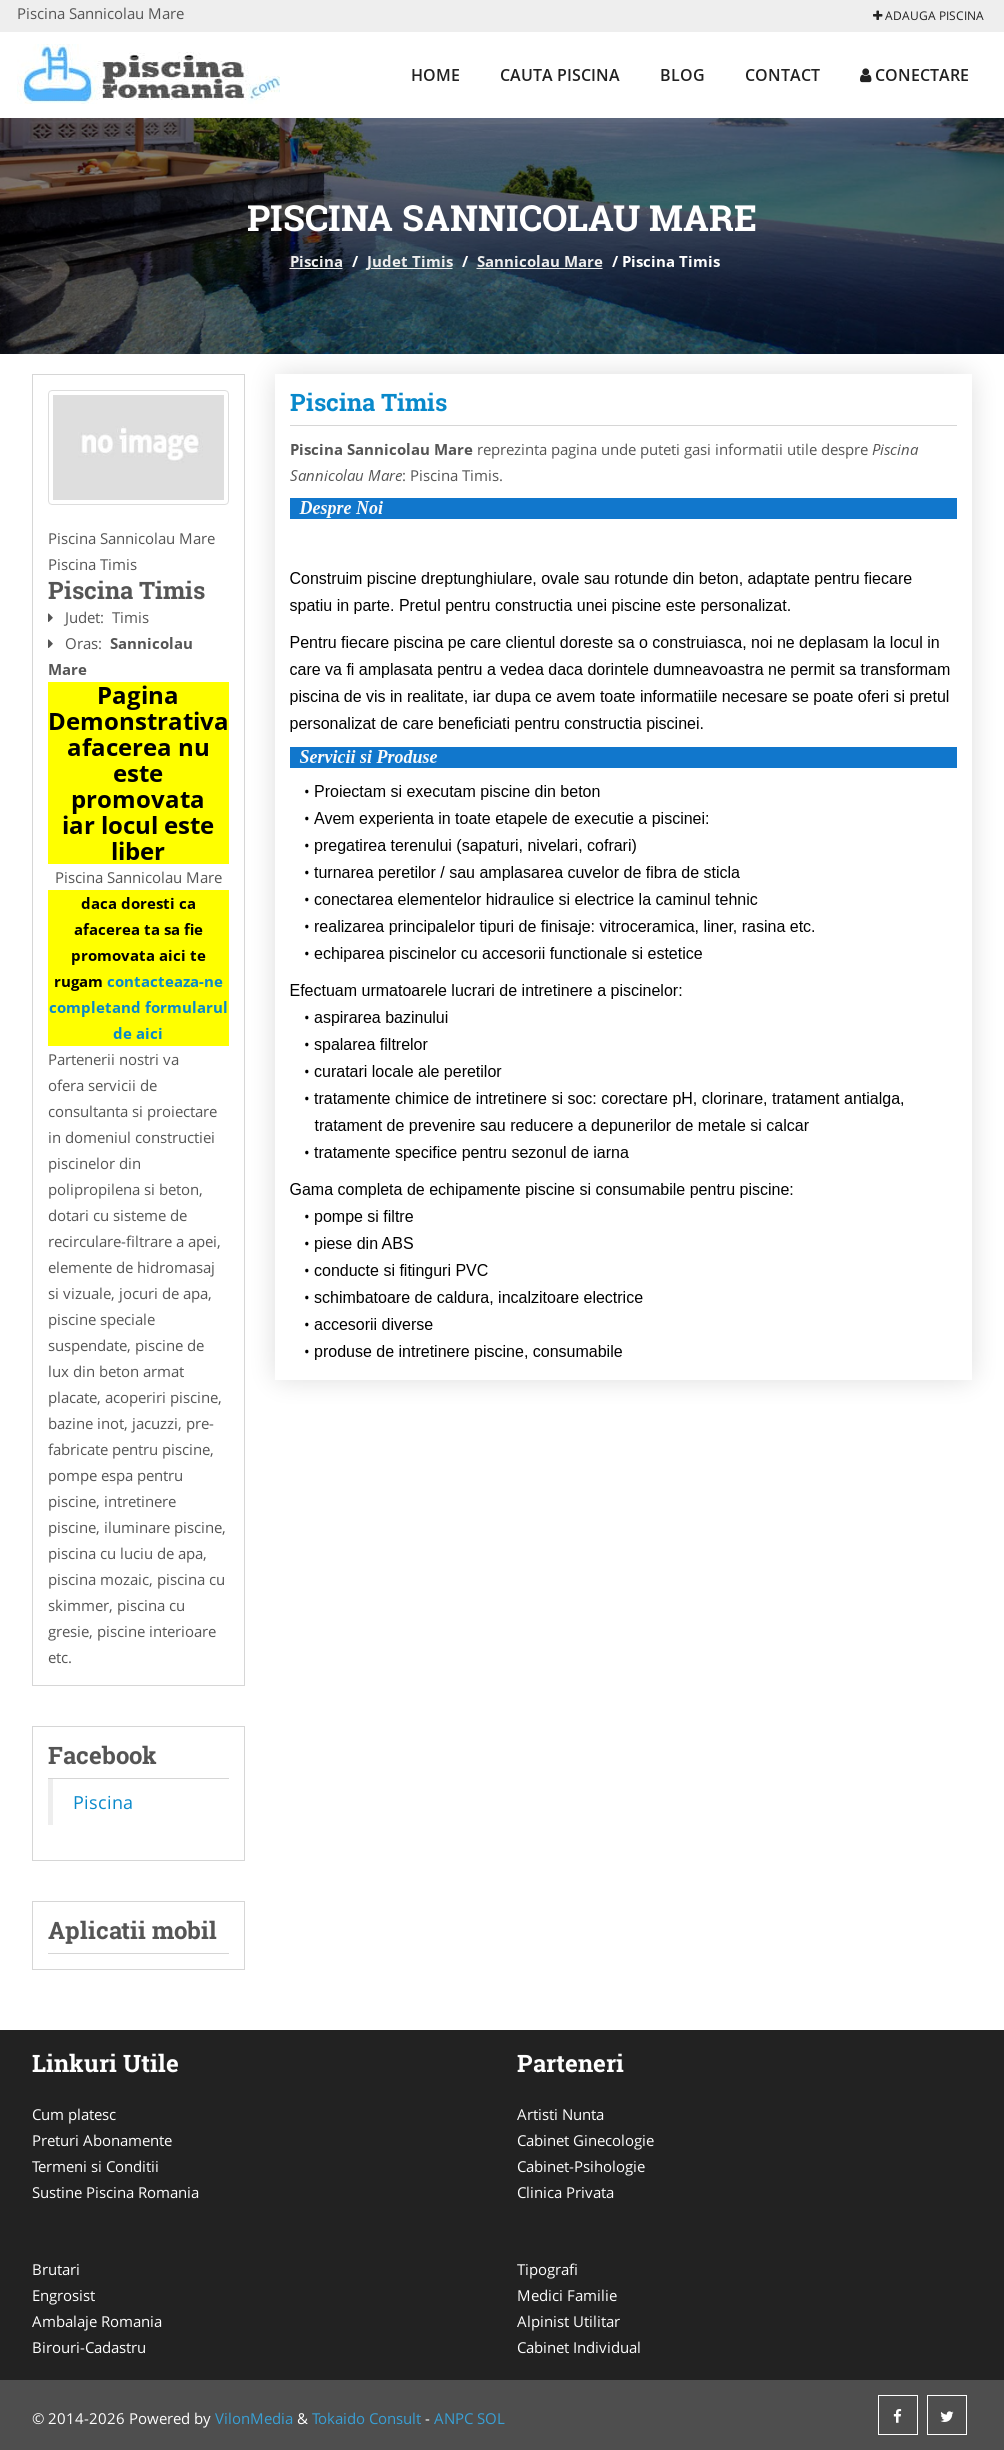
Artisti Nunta (560, 2114)
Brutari (56, 2269)
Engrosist (63, 2295)
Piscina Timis (368, 402)
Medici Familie (567, 2295)
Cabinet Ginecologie (585, 2140)
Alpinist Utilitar (568, 2321)
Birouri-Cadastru (89, 2347)
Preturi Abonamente (102, 2140)
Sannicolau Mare (540, 261)
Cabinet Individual (579, 2347)
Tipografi (547, 2269)
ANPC (453, 2418)
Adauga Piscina (928, 15)
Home (435, 75)
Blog (682, 75)
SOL (491, 2418)
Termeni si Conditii (95, 2166)
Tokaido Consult (366, 2418)
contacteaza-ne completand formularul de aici (138, 1007)
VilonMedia (254, 2418)
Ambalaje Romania (97, 2321)
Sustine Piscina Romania (115, 2192)
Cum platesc (74, 2114)
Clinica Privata (565, 2192)
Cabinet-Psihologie (581, 2166)
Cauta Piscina (560, 75)
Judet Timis (410, 261)
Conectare (914, 75)
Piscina (316, 261)
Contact (782, 75)
